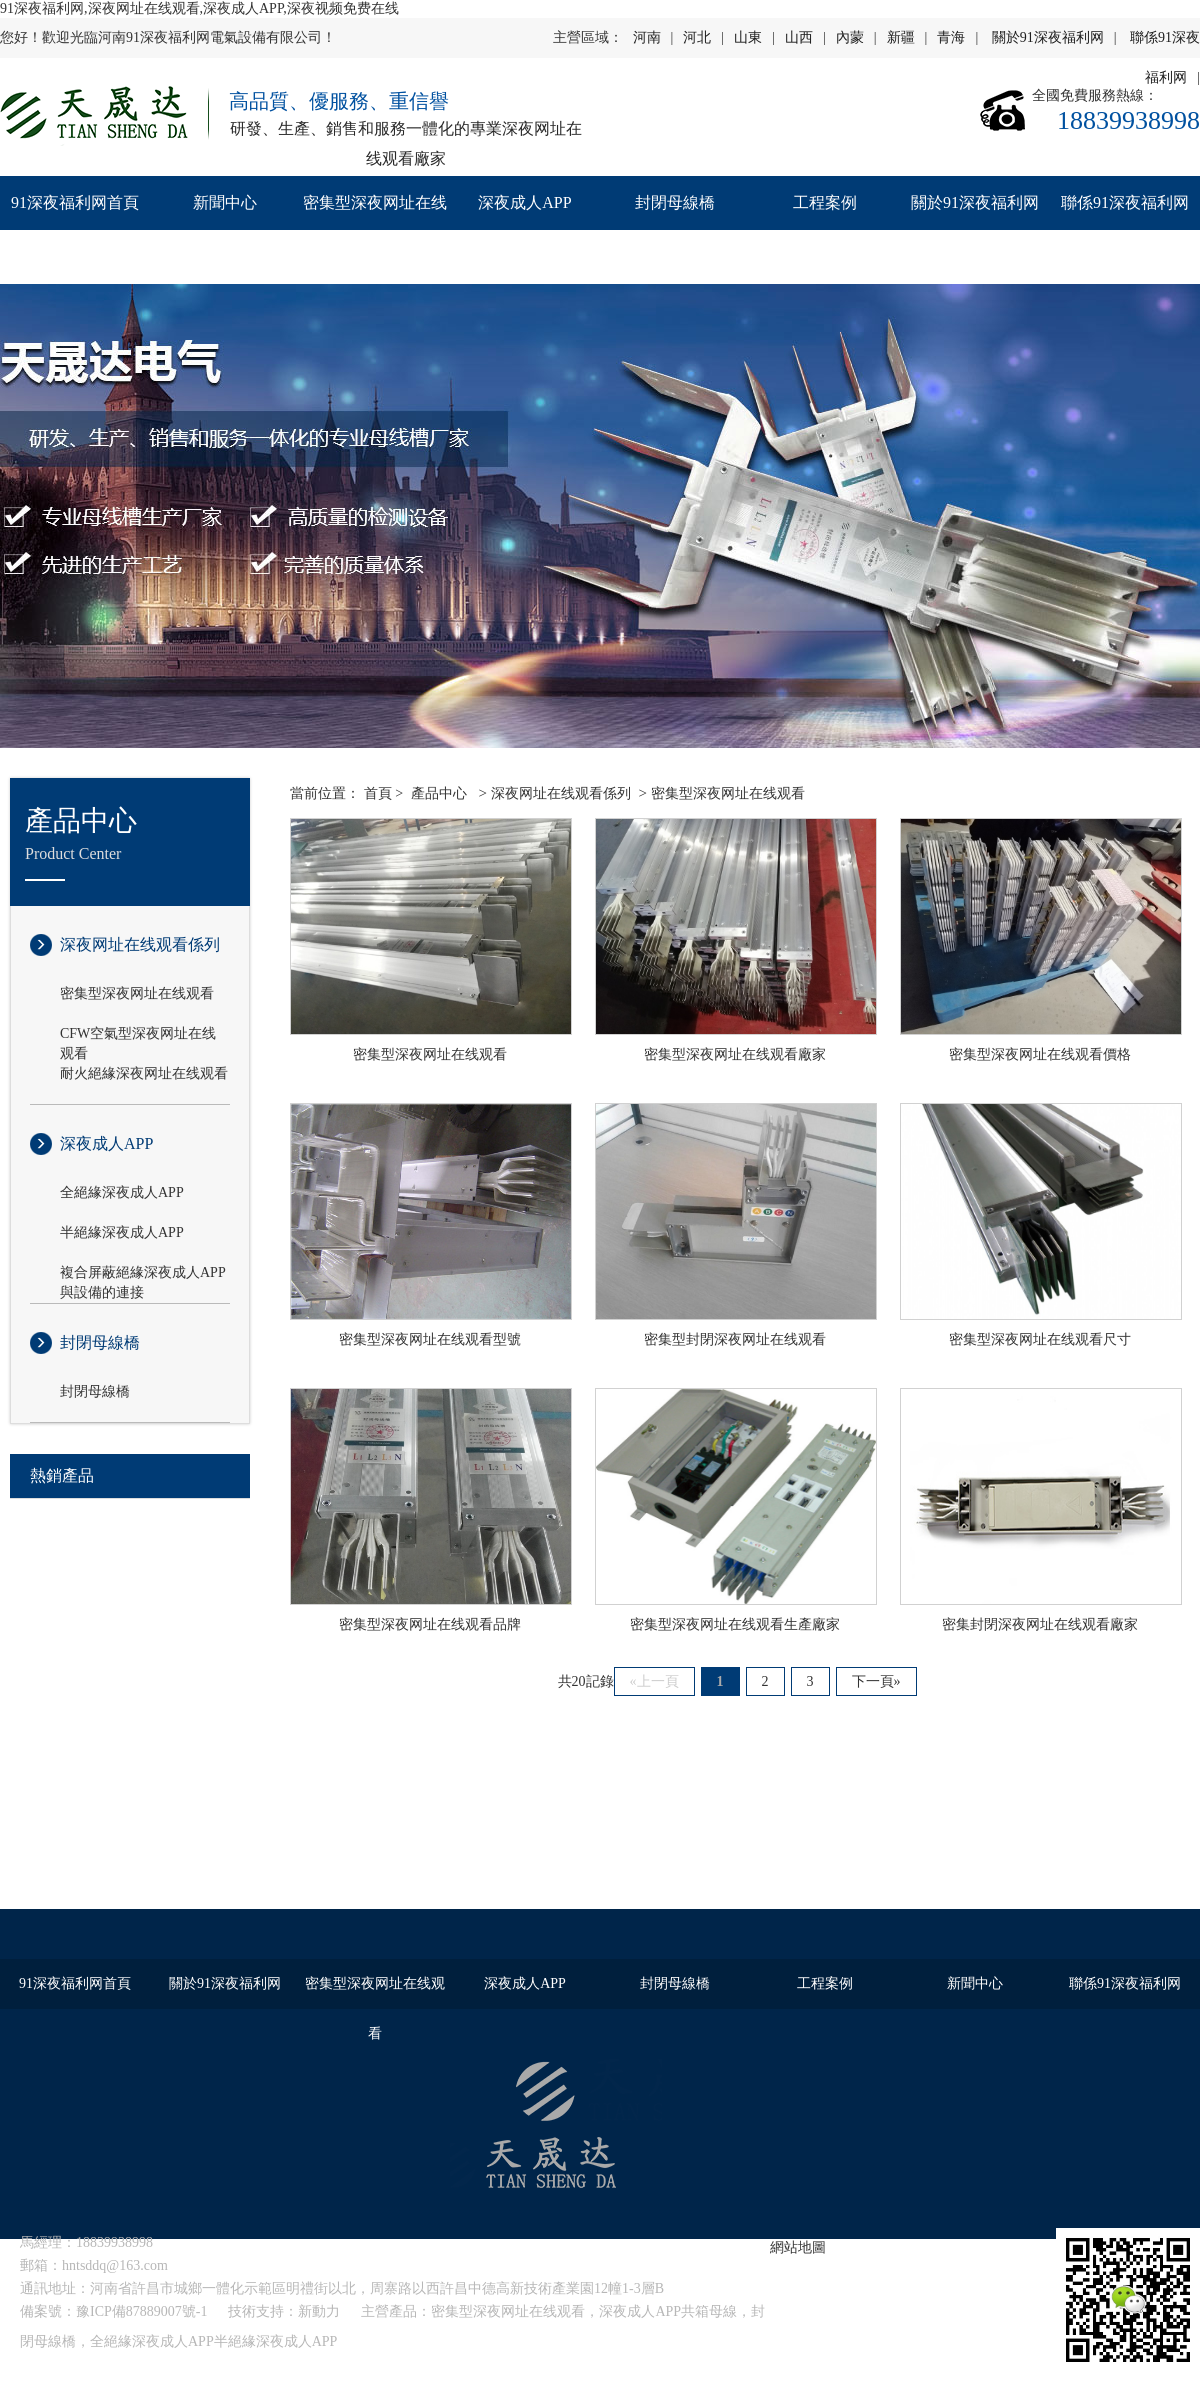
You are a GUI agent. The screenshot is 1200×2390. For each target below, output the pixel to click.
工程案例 (825, 202)
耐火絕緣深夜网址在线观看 (144, 1073)
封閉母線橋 (675, 202)
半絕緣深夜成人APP (122, 1232)
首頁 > (383, 793)
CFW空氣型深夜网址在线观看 (138, 1035)
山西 (799, 37)
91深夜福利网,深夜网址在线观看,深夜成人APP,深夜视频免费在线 (199, 8)
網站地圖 (798, 2247)
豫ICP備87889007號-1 (141, 2311)
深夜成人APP (524, 202)
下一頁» (876, 1681)
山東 (748, 37)
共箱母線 (709, 2311)
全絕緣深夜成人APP (122, 1192)
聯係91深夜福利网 (1125, 202)
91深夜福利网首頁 (75, 202)
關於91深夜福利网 (1048, 37)
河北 (697, 37)
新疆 (901, 37)
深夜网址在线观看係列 (140, 944)
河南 (647, 37)
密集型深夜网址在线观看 (375, 229)
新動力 (319, 2311)
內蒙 (850, 37)
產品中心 (439, 793)
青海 (951, 37)
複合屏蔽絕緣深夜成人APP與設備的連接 (143, 1274)
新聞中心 (225, 202)
